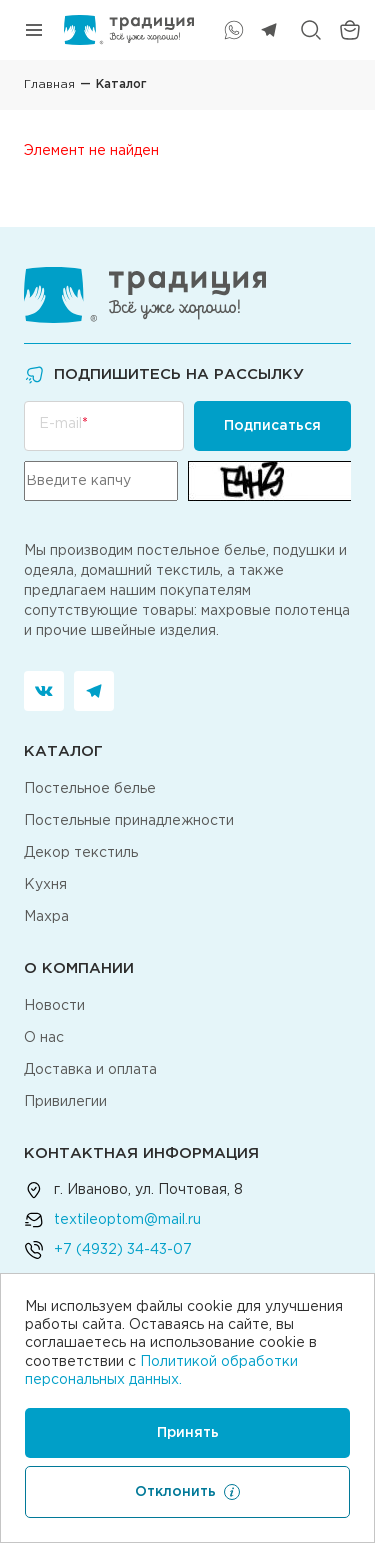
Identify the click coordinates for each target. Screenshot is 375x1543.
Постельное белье (90, 789)
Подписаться (272, 426)
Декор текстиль (81, 853)
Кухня (45, 885)
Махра (46, 917)
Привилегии (65, 1102)
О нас (44, 1038)
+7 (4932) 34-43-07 (123, 1250)
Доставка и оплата (90, 1070)
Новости (54, 1006)
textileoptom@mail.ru (127, 1220)
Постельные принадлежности (129, 821)
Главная (49, 84)
